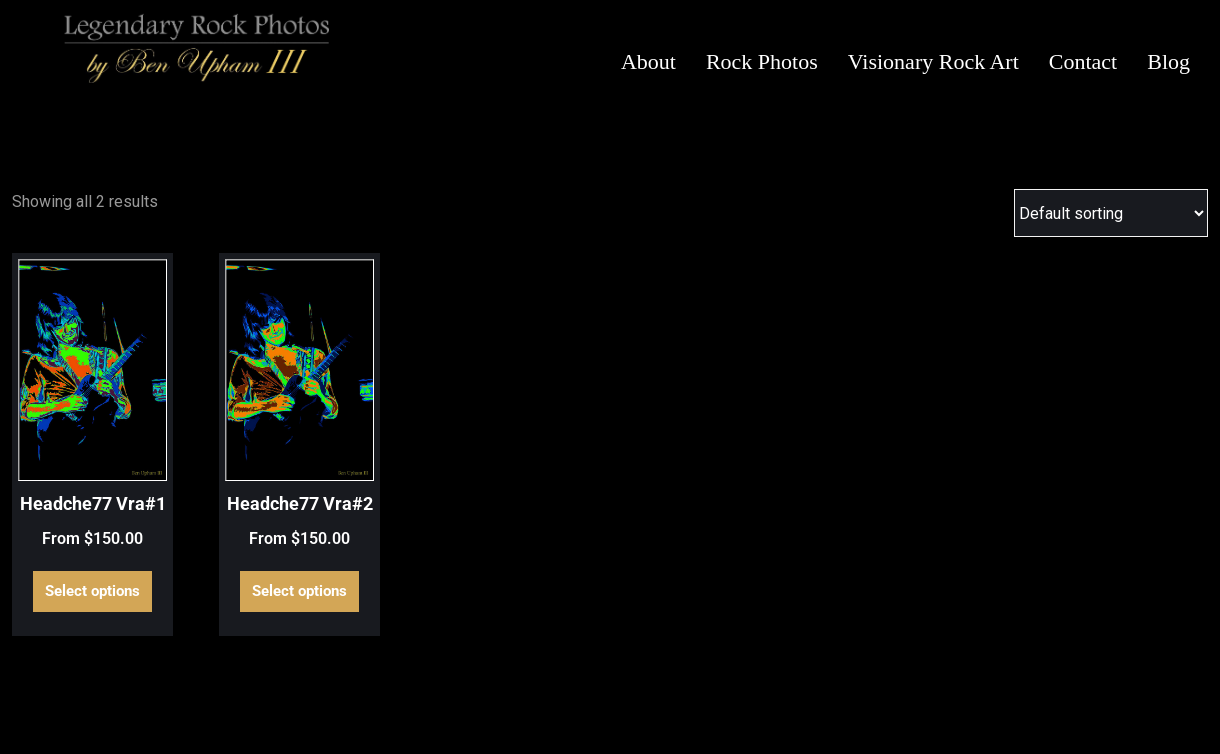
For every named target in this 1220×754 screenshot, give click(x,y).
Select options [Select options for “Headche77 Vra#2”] (299, 591)
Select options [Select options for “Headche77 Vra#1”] (92, 591)
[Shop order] (1111, 213)
